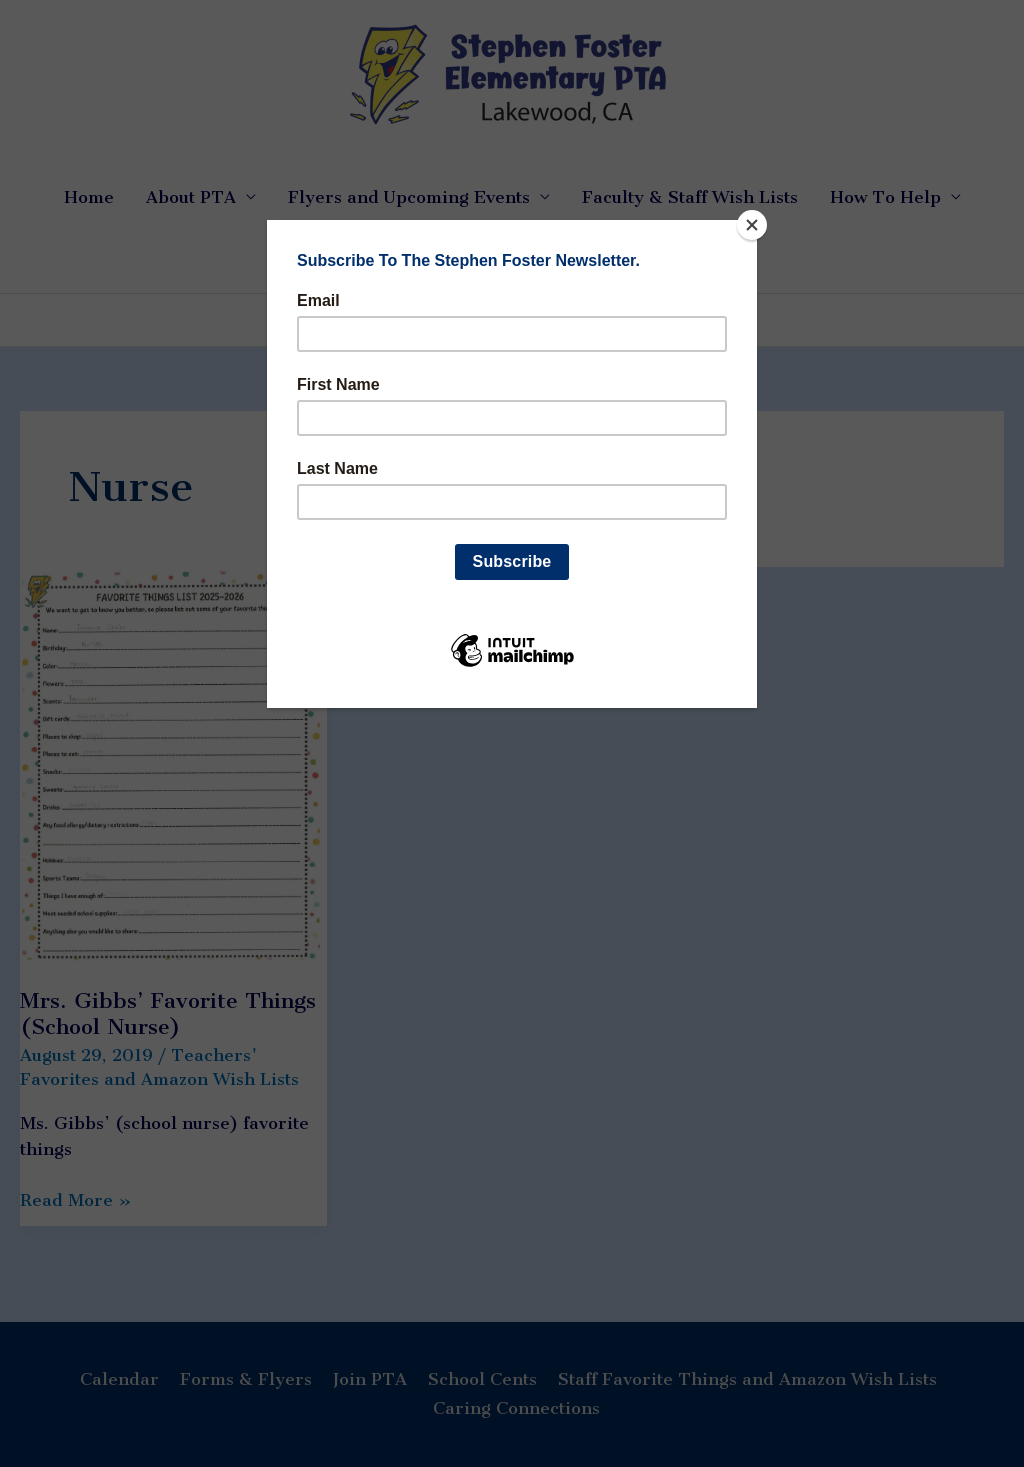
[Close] (752, 225)
